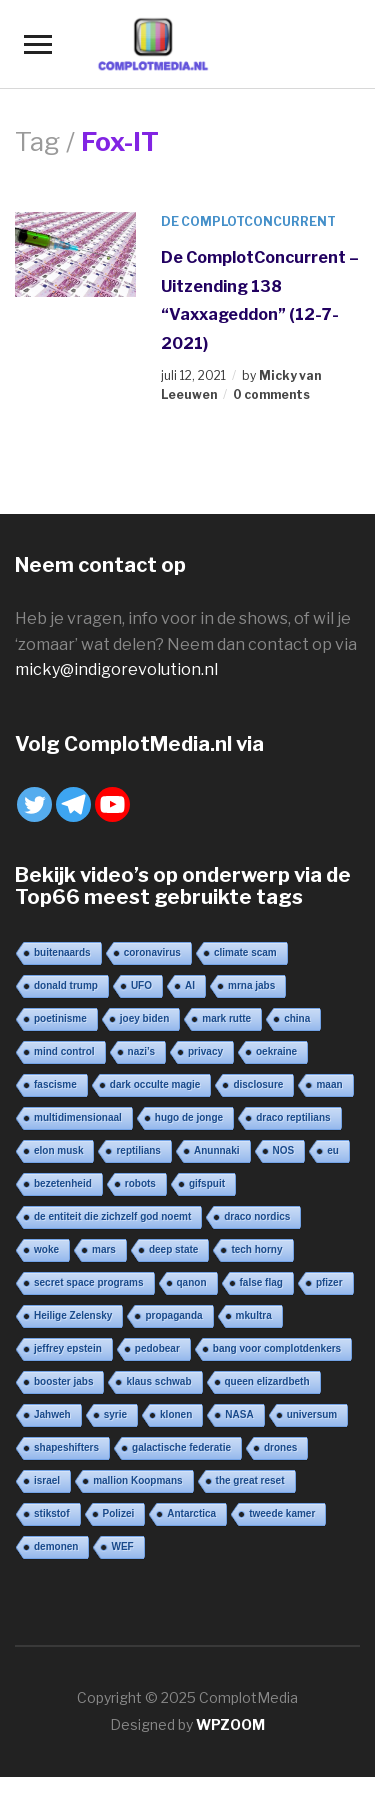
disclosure (258, 1084)
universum (312, 1414)
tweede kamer (282, 1513)
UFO (141, 985)
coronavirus (152, 952)
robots (140, 1183)
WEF (122, 1546)
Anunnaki (217, 1150)
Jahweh (52, 1414)
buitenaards (62, 952)
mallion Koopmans (137, 1480)
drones (280, 1447)
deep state (173, 1249)
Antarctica (191, 1513)
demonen (56, 1546)
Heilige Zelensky (73, 1315)
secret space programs (89, 1282)
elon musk (58, 1150)
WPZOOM (230, 1724)
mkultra (254, 1315)
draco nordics (257, 1216)
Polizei (119, 1513)
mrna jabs (251, 985)
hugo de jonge (189, 1117)
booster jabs (63, 1381)
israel (47, 1480)
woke (46, 1249)
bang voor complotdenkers (277, 1348)
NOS (284, 1150)
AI (190, 985)
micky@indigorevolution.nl (116, 669)
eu (333, 1150)
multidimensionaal (78, 1117)
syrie (115, 1414)
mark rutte (226, 1018)
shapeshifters (66, 1447)
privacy (205, 1051)
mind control (64, 1051)
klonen (176, 1414)
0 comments (271, 394)
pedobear (157, 1348)
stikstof (52, 1513)
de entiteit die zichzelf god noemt (112, 1216)
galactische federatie (181, 1447)
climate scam (245, 952)
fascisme (55, 1084)
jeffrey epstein (68, 1348)
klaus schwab (158, 1381)
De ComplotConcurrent (248, 221)
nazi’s (141, 1051)
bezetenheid (63, 1183)
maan (329, 1084)
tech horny (256, 1249)
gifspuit (207, 1183)
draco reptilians (293, 1117)
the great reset (250, 1480)
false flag (261, 1282)
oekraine (276, 1051)
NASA (239, 1414)
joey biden (144, 1018)
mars (104, 1249)
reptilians (138, 1150)
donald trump (66, 985)
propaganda (173, 1315)
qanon (192, 1282)
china (297, 1018)
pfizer (329, 1282)
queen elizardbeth (267, 1381)
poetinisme (60, 1018)
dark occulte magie (155, 1084)
